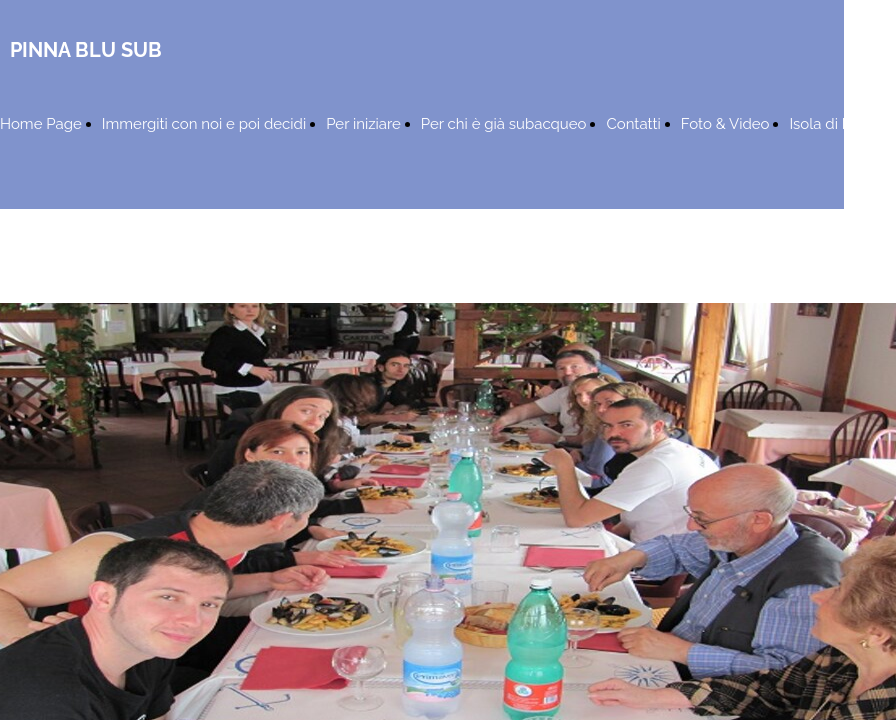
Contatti (633, 124)
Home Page (41, 124)
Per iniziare (363, 124)
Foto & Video (725, 124)
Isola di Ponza (836, 124)
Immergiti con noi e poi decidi (204, 124)
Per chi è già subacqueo (504, 124)
